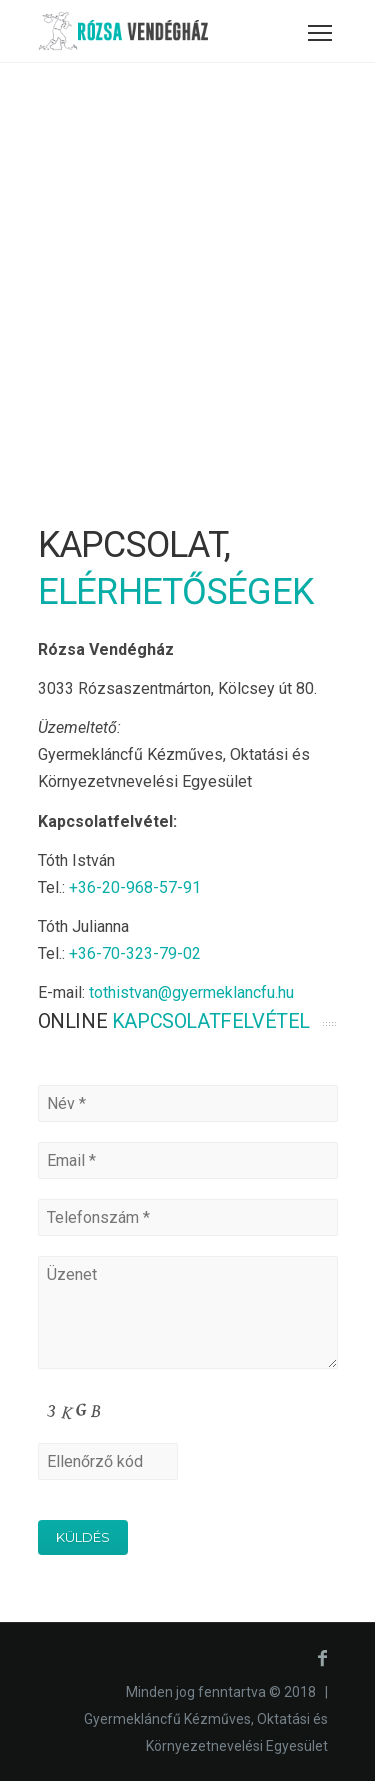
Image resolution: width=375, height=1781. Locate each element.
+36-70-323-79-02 (135, 953)
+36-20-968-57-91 (135, 887)
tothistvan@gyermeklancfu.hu (191, 992)
